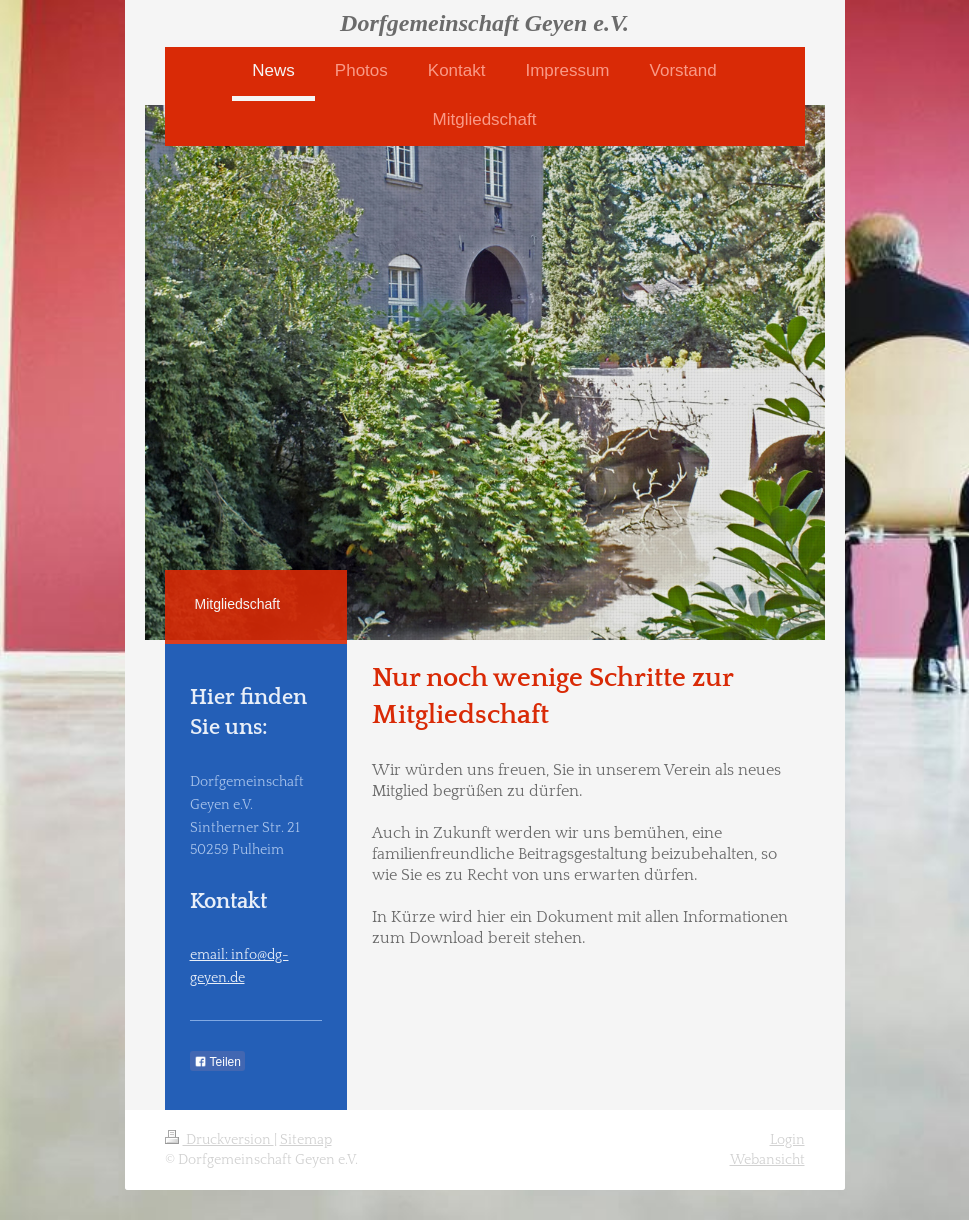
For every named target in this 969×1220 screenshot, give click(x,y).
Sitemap (306, 1140)
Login (787, 1140)
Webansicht (767, 1160)
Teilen (217, 1062)
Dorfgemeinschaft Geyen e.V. (484, 23)
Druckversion (219, 1140)
